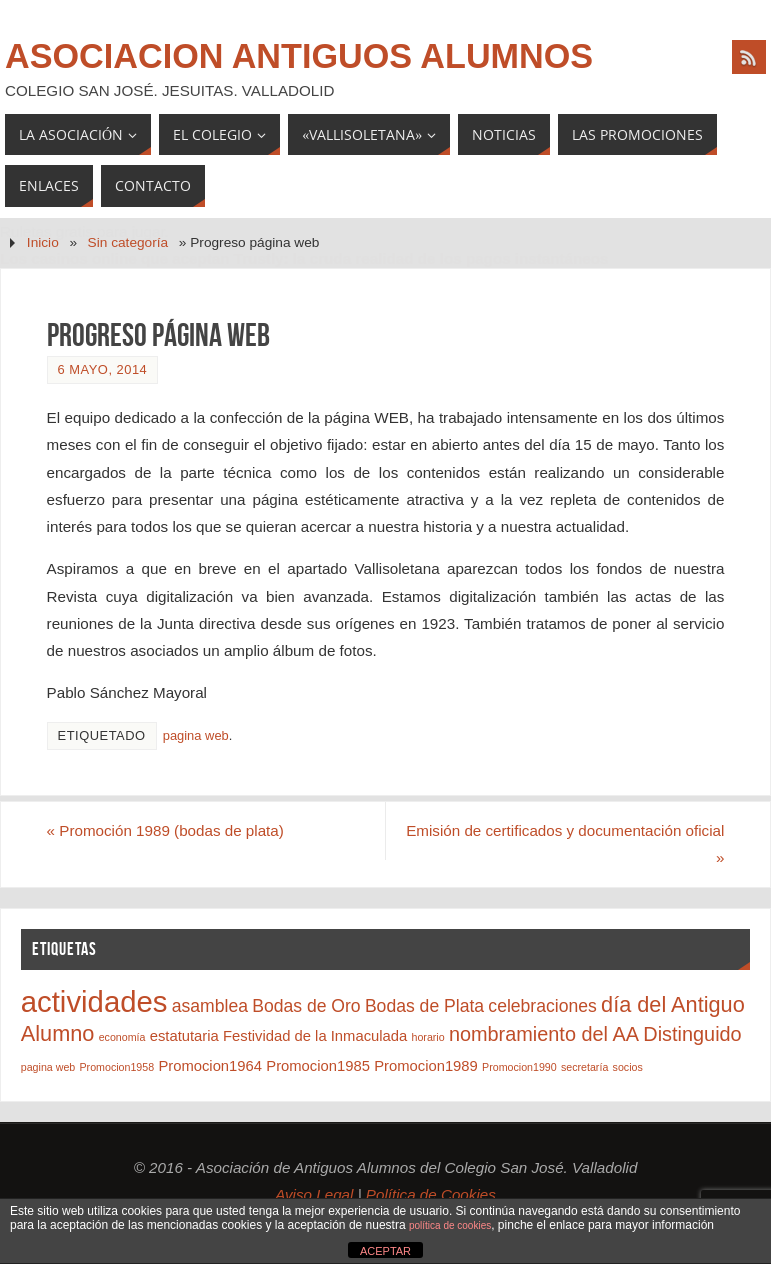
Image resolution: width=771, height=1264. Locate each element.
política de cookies (450, 1225)
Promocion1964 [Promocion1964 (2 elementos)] (210, 1066)
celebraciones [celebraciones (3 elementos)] (542, 1006)
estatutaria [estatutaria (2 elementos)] (184, 1036)
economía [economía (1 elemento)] (122, 1037)
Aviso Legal (314, 1194)
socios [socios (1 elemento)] (628, 1067)
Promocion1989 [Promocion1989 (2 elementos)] (426, 1066)
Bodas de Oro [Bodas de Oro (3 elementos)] (306, 1006)
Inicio (43, 242)
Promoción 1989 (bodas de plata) (165, 830)
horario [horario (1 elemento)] (427, 1037)
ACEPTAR (385, 1251)
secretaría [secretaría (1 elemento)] (584, 1067)
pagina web (196, 735)
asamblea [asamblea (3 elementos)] (210, 1006)
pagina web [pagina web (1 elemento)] (48, 1067)
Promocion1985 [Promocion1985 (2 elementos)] (318, 1066)
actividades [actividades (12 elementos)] (94, 1001)
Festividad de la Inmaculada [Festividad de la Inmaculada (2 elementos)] (315, 1036)
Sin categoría (128, 242)
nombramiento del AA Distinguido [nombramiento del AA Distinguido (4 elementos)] (595, 1034)
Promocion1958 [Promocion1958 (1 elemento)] (117, 1067)
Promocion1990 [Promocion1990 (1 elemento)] (519, 1067)
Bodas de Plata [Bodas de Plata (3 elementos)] (424, 1006)
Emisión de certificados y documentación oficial (565, 844)
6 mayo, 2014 (103, 369)
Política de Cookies (431, 1194)
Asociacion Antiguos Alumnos (299, 56)
